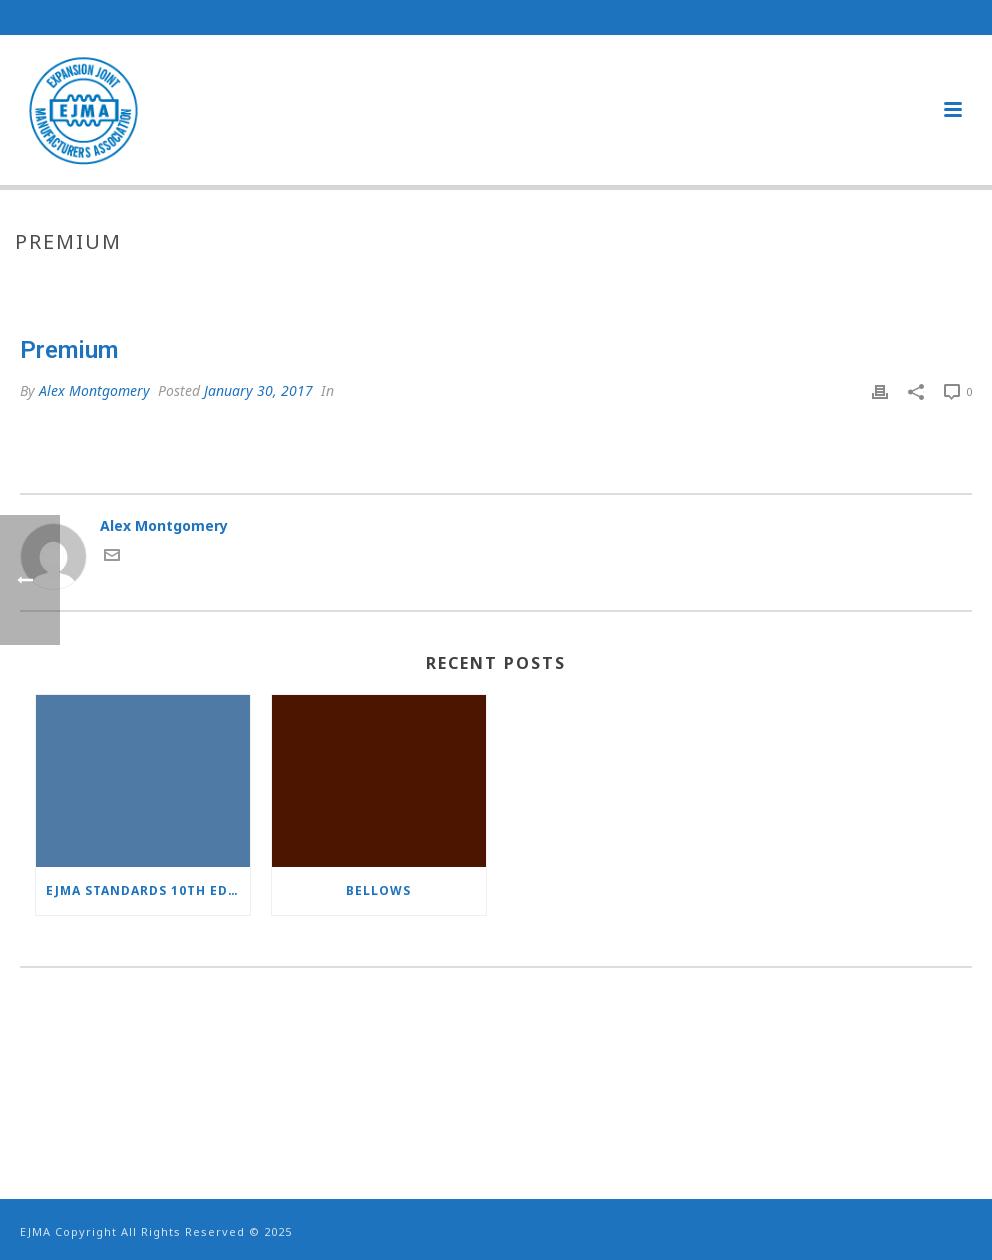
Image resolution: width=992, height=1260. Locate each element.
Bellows (378, 890)
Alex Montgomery (94, 390)
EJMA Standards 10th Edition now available (148, 890)
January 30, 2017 (258, 390)
